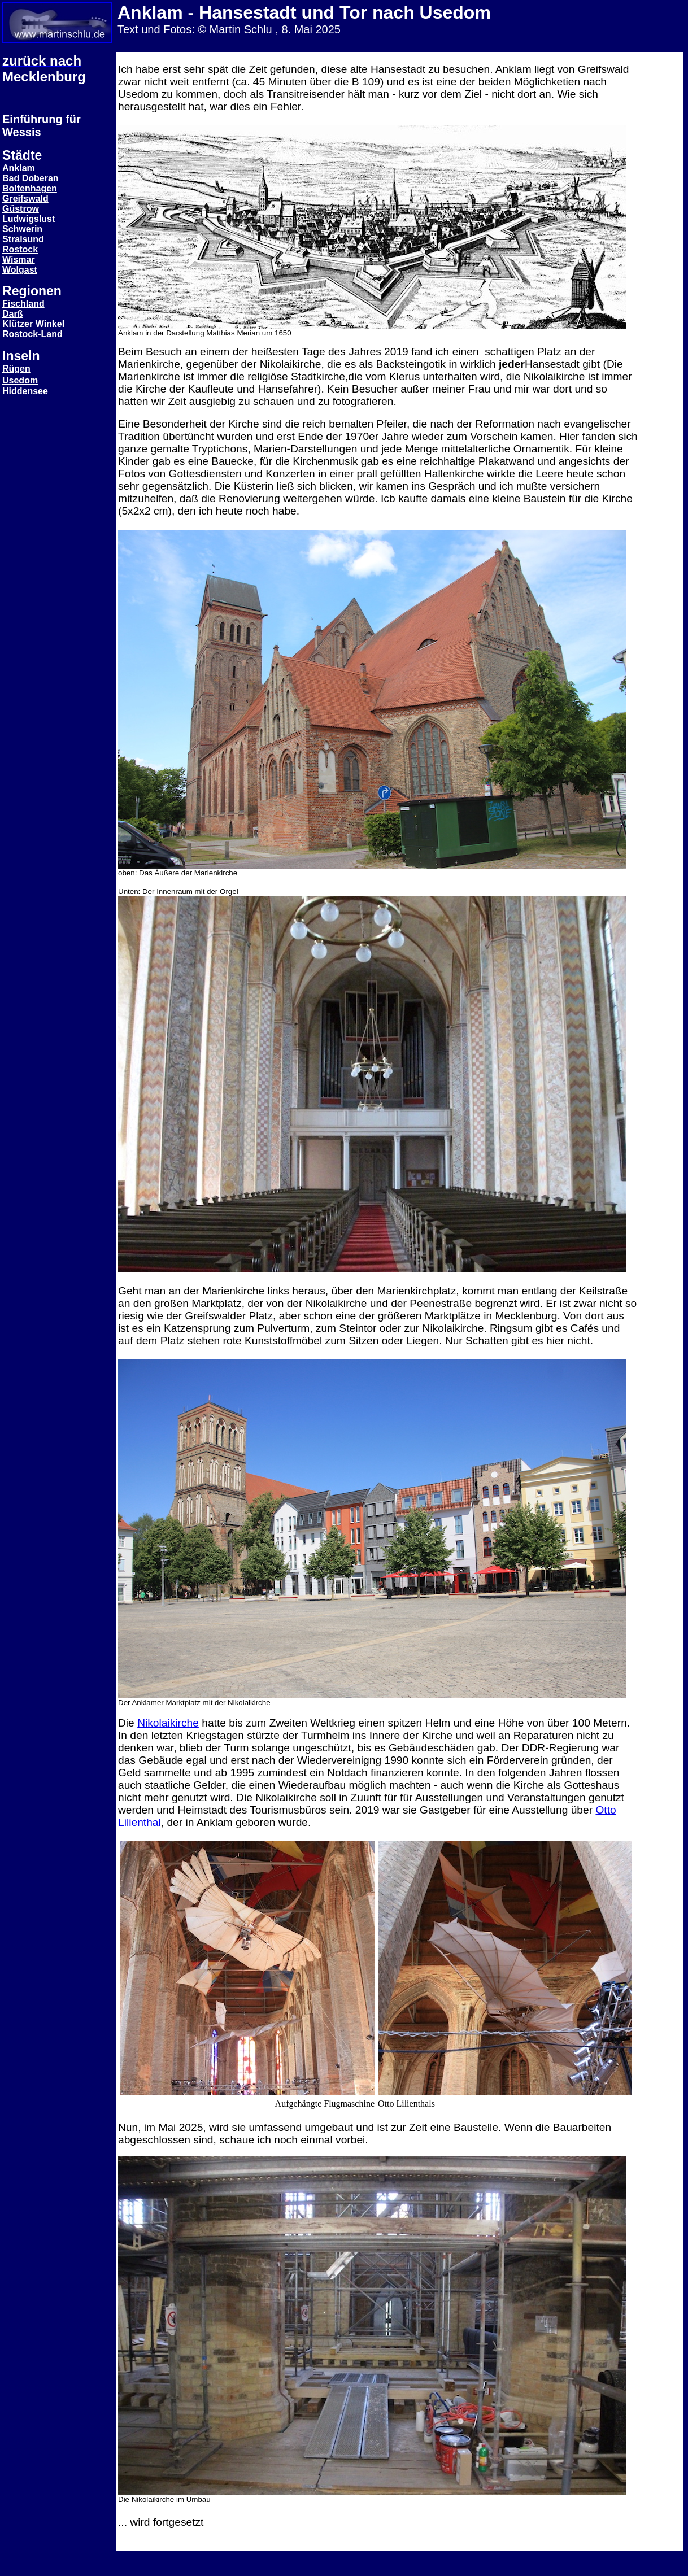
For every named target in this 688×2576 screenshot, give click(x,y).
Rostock (20, 249)
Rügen (16, 368)
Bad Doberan (30, 178)
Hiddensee (25, 391)
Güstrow (20, 208)
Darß (12, 314)
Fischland (23, 303)
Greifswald (25, 198)
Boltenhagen (29, 188)
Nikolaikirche (168, 1723)
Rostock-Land (32, 334)
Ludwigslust (28, 219)
